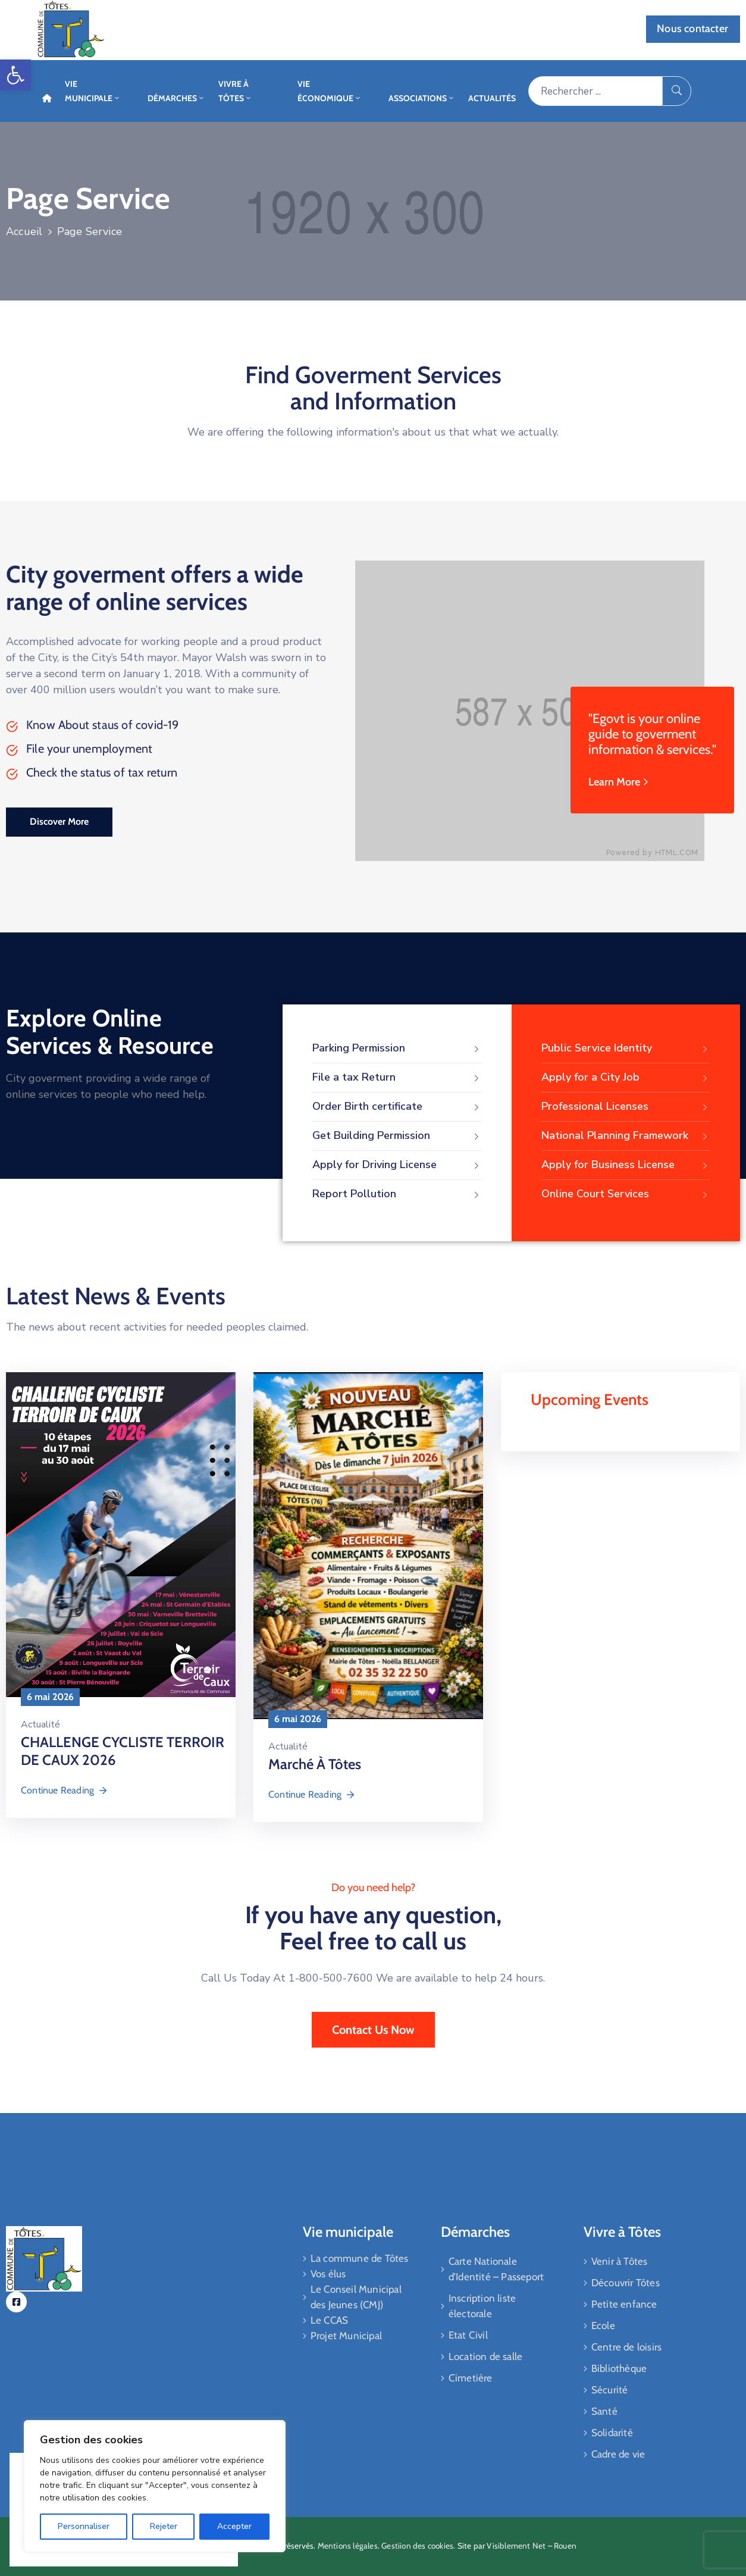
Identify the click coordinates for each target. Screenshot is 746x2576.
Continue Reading (64, 1790)
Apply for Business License (625, 1165)
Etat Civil (468, 2335)
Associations (421, 98)
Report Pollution (396, 1194)
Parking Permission (396, 1048)
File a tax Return (396, 1077)
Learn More (619, 782)
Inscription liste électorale (482, 2306)
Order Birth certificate (396, 1107)
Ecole (603, 2325)
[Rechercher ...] (595, 91)
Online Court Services (625, 1194)
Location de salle (485, 2356)
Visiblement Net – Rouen (531, 2545)
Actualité (40, 1724)
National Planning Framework (625, 1136)
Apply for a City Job (625, 1077)
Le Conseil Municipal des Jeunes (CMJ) (356, 2297)
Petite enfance (624, 2304)
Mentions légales (348, 2545)
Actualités (492, 98)
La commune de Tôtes (360, 2258)
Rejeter (163, 2526)
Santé (604, 2411)
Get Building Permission (396, 1136)
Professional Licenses (625, 1107)
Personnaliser (83, 2526)
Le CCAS (329, 2320)
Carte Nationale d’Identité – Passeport (496, 2269)
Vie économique (329, 91)
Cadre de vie (618, 2454)
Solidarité (612, 2433)
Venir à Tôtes (619, 2261)
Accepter (234, 2526)
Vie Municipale (93, 91)
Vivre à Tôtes (235, 91)
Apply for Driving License (396, 1165)
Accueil (24, 231)
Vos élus (328, 2274)
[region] (155, 2486)
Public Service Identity (625, 1048)
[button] (15, 75)
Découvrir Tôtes (625, 2283)
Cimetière (471, 2378)
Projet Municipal (346, 2336)
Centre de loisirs (626, 2347)
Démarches (176, 98)
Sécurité (609, 2390)
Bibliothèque (619, 2368)
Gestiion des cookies (417, 2545)
